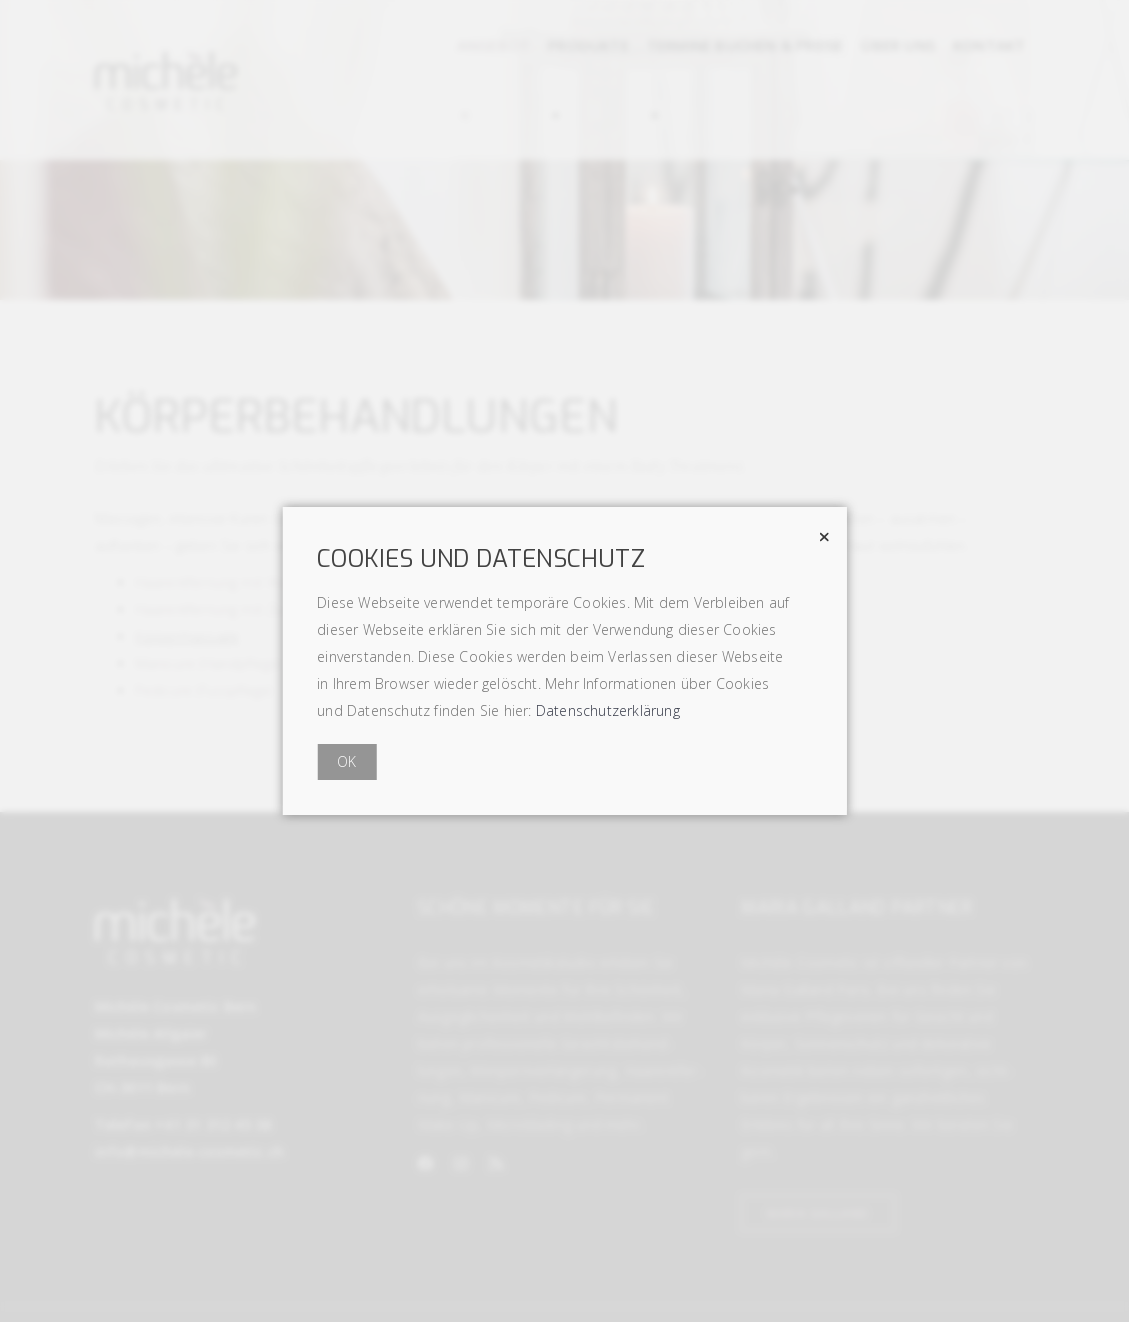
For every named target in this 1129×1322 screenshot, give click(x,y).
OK (346, 761)
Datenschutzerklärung (608, 710)
